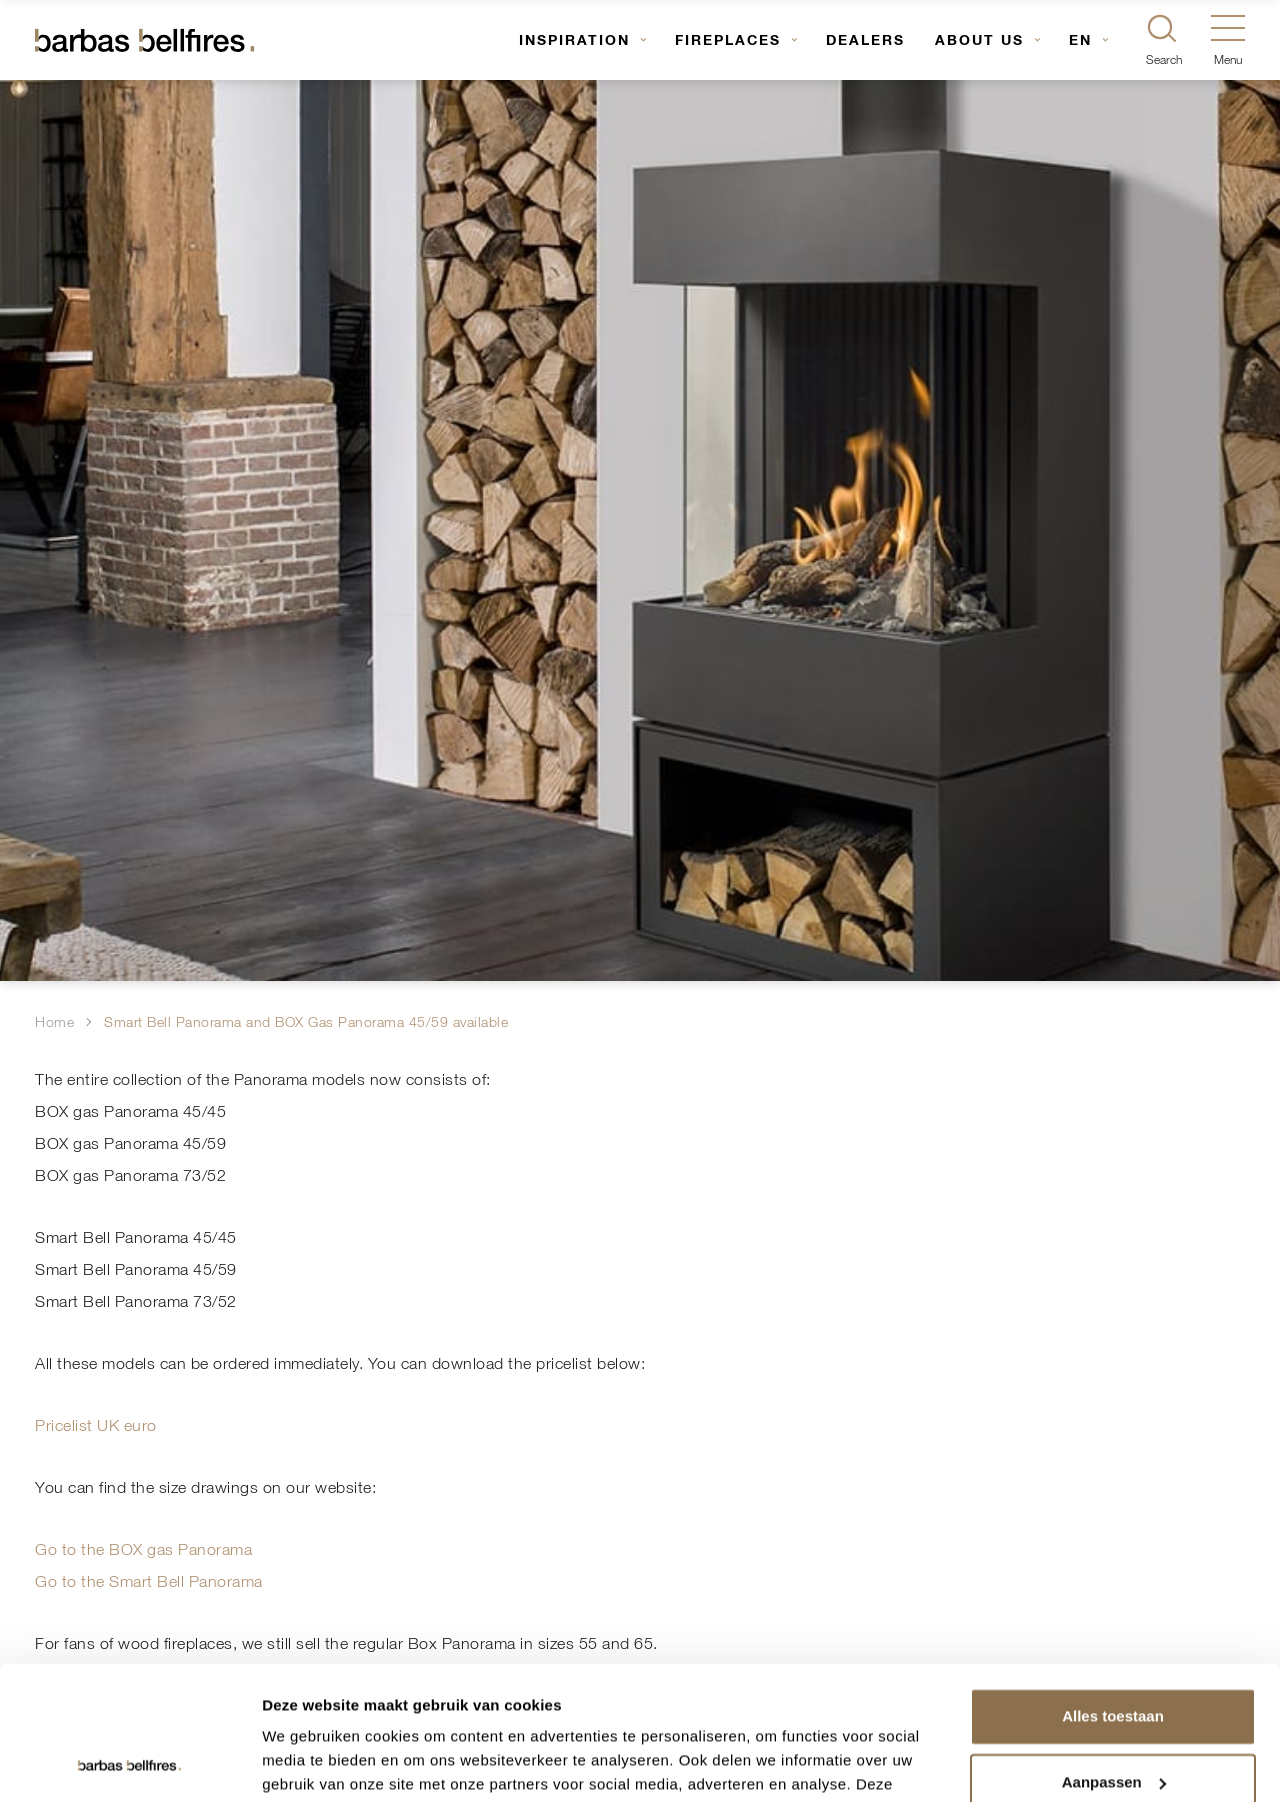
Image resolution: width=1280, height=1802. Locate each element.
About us (979, 39)
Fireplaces (728, 39)
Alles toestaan (1113, 1591)
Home (54, 1021)
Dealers (865, 39)
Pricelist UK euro (96, 1425)
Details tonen (309, 1762)
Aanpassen (1114, 1656)
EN (1080, 39)
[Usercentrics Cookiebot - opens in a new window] (129, 1763)
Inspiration (574, 39)
